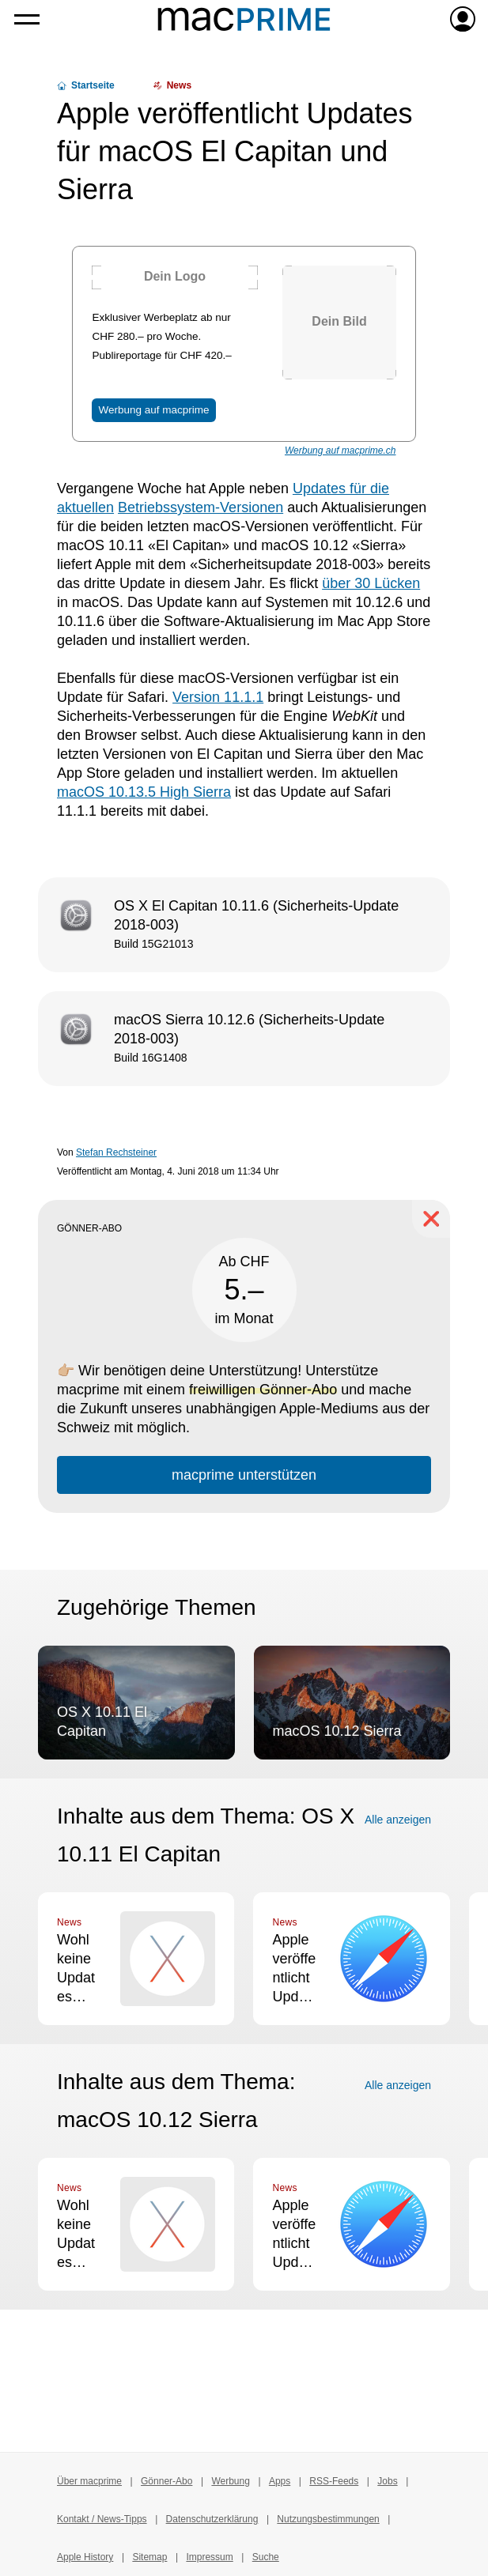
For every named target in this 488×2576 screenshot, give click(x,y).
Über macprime (89, 2481)
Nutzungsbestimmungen (328, 2519)
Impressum (209, 2557)
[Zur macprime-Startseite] (244, 19)
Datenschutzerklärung (212, 2519)
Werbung (230, 2481)
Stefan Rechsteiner (116, 1152)
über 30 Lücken (371, 583)
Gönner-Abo (166, 2481)
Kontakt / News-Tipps (102, 2519)
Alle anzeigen (398, 1819)
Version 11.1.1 (217, 697)
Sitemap (149, 2557)
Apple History (85, 2557)
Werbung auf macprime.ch (340, 450)
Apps (279, 2481)
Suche (265, 2557)
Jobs (387, 2481)
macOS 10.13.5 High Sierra (144, 792)
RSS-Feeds (333, 2481)
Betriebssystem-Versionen (200, 507)
